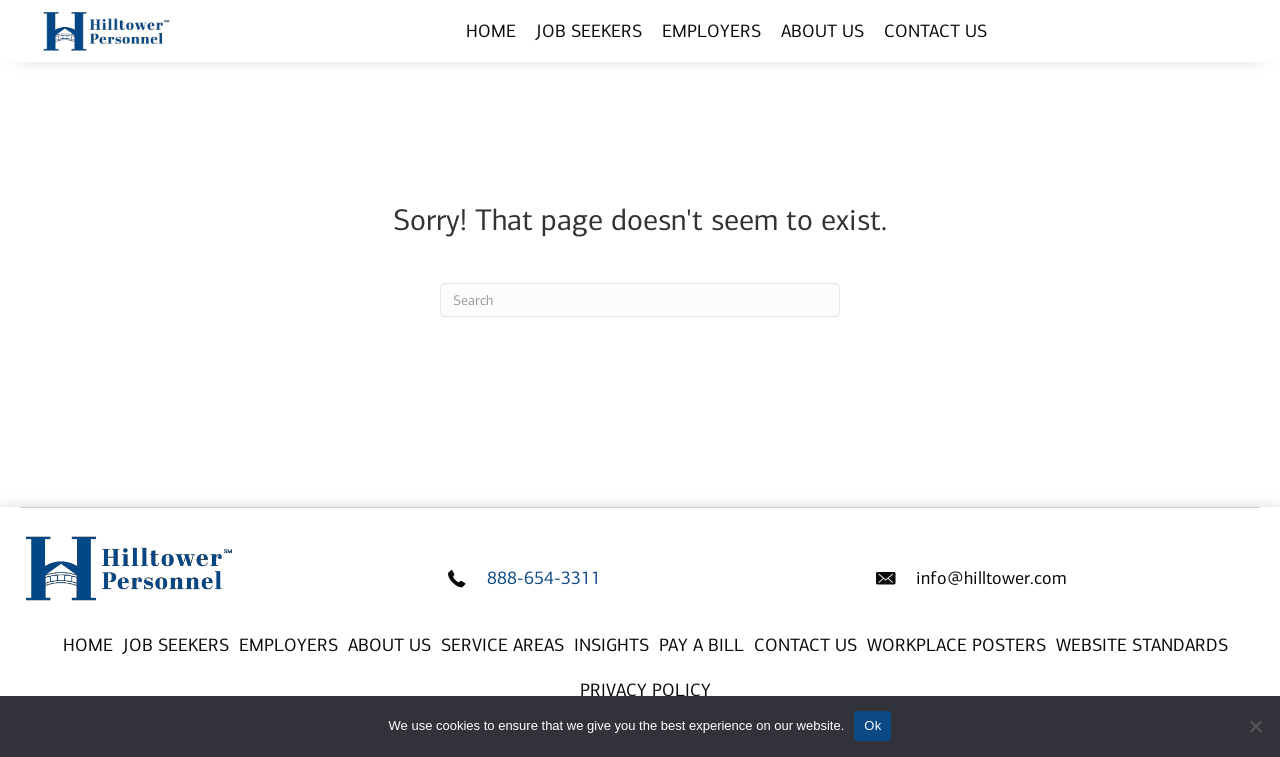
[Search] (640, 300)
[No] (1255, 726)
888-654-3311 (544, 578)
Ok (872, 725)
